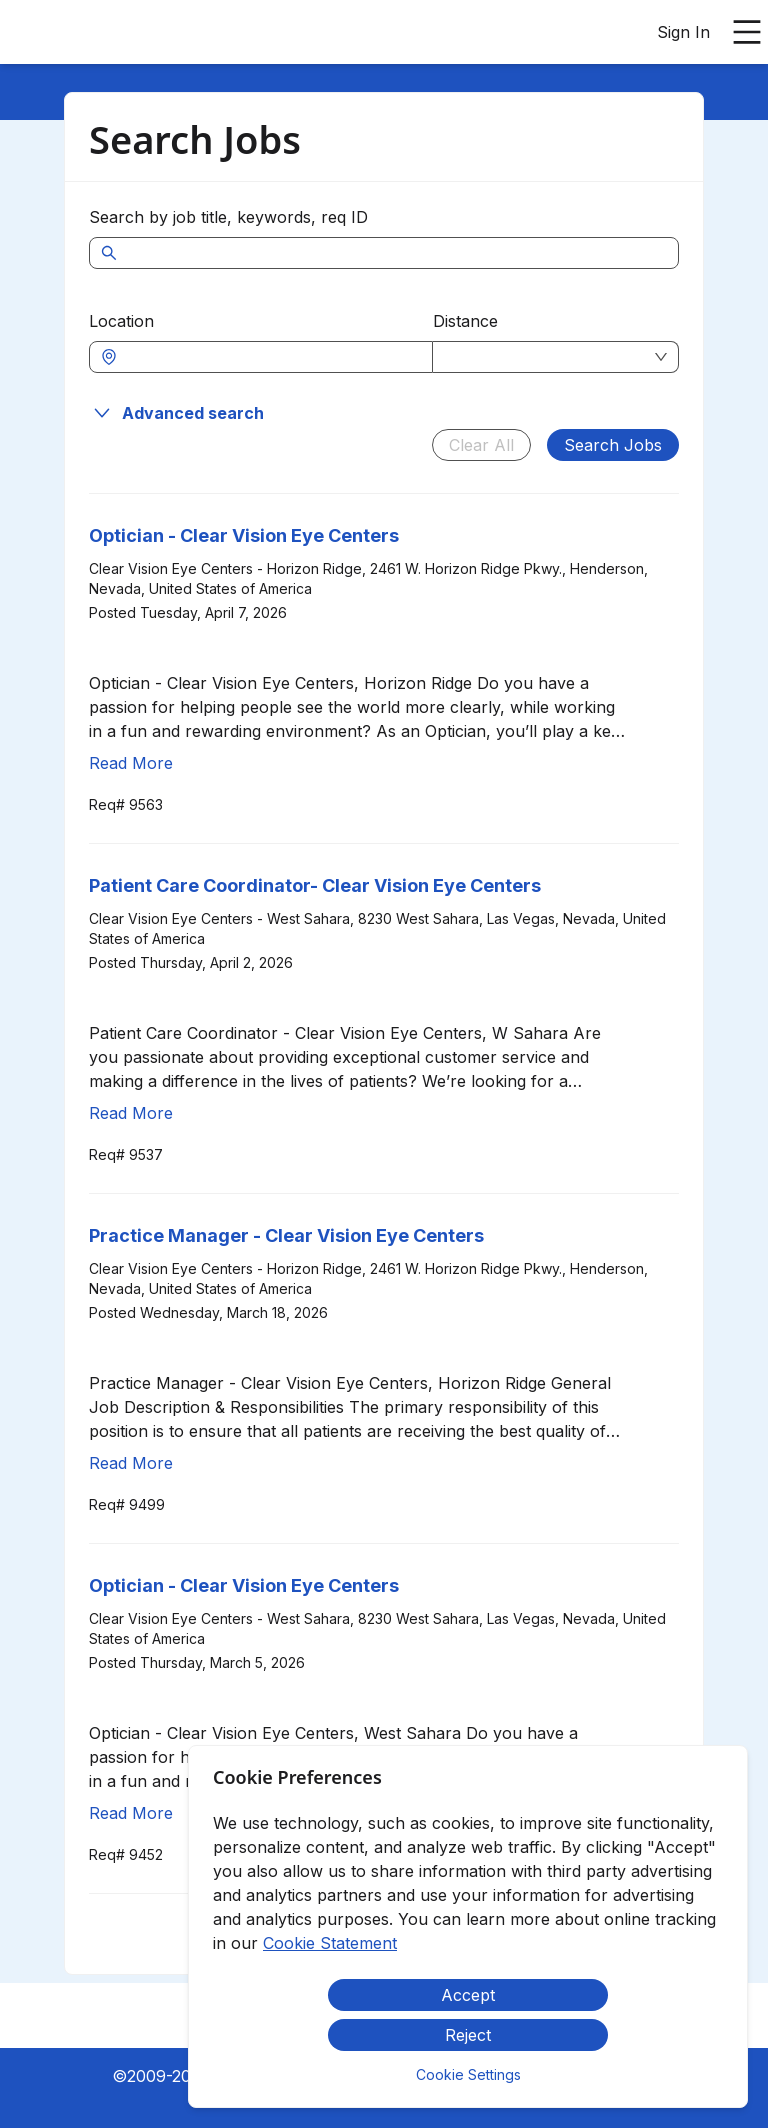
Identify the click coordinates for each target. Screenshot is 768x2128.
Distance (465, 321)
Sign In (683, 32)
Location (121, 321)
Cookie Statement (330, 1943)
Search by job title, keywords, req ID (228, 217)
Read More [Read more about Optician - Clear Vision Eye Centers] (131, 763)
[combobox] (271, 357)
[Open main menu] (747, 32)
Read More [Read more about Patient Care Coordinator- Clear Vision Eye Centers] (131, 1113)
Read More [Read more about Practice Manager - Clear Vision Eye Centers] (131, 1463)
